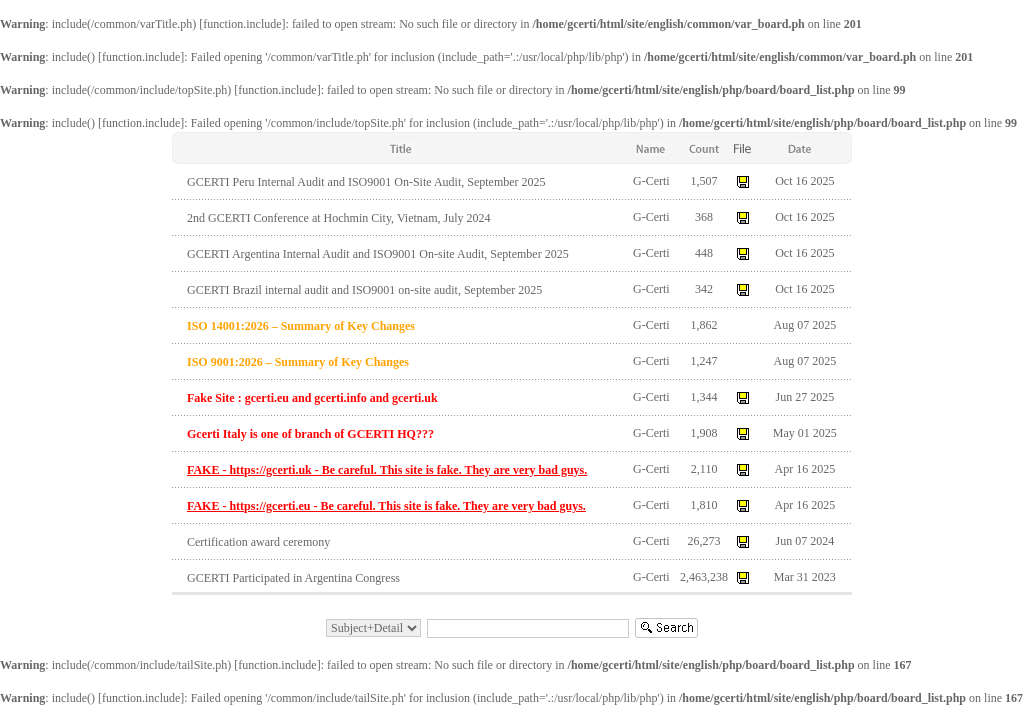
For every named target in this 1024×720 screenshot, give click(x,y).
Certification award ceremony (258, 542)
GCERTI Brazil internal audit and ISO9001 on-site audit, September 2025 (364, 290)
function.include (242, 24)
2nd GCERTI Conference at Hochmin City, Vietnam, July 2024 (339, 218)
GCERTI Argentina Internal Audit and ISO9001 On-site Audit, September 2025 (378, 254)
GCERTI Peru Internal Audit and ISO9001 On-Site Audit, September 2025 (366, 182)
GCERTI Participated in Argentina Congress (293, 578)
